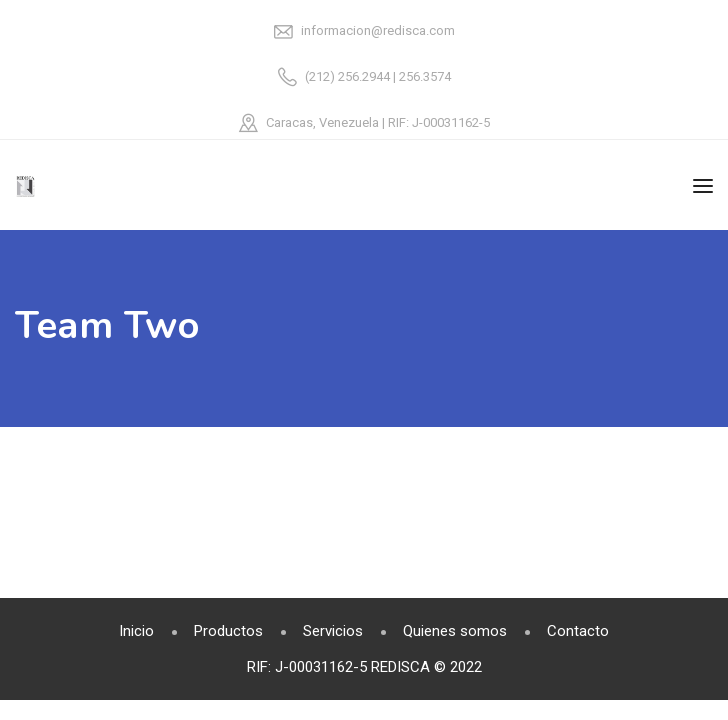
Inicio (136, 631)
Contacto (578, 631)
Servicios (333, 631)
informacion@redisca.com (378, 30)
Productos (228, 631)
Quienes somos (455, 631)
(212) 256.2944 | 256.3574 (378, 76)
